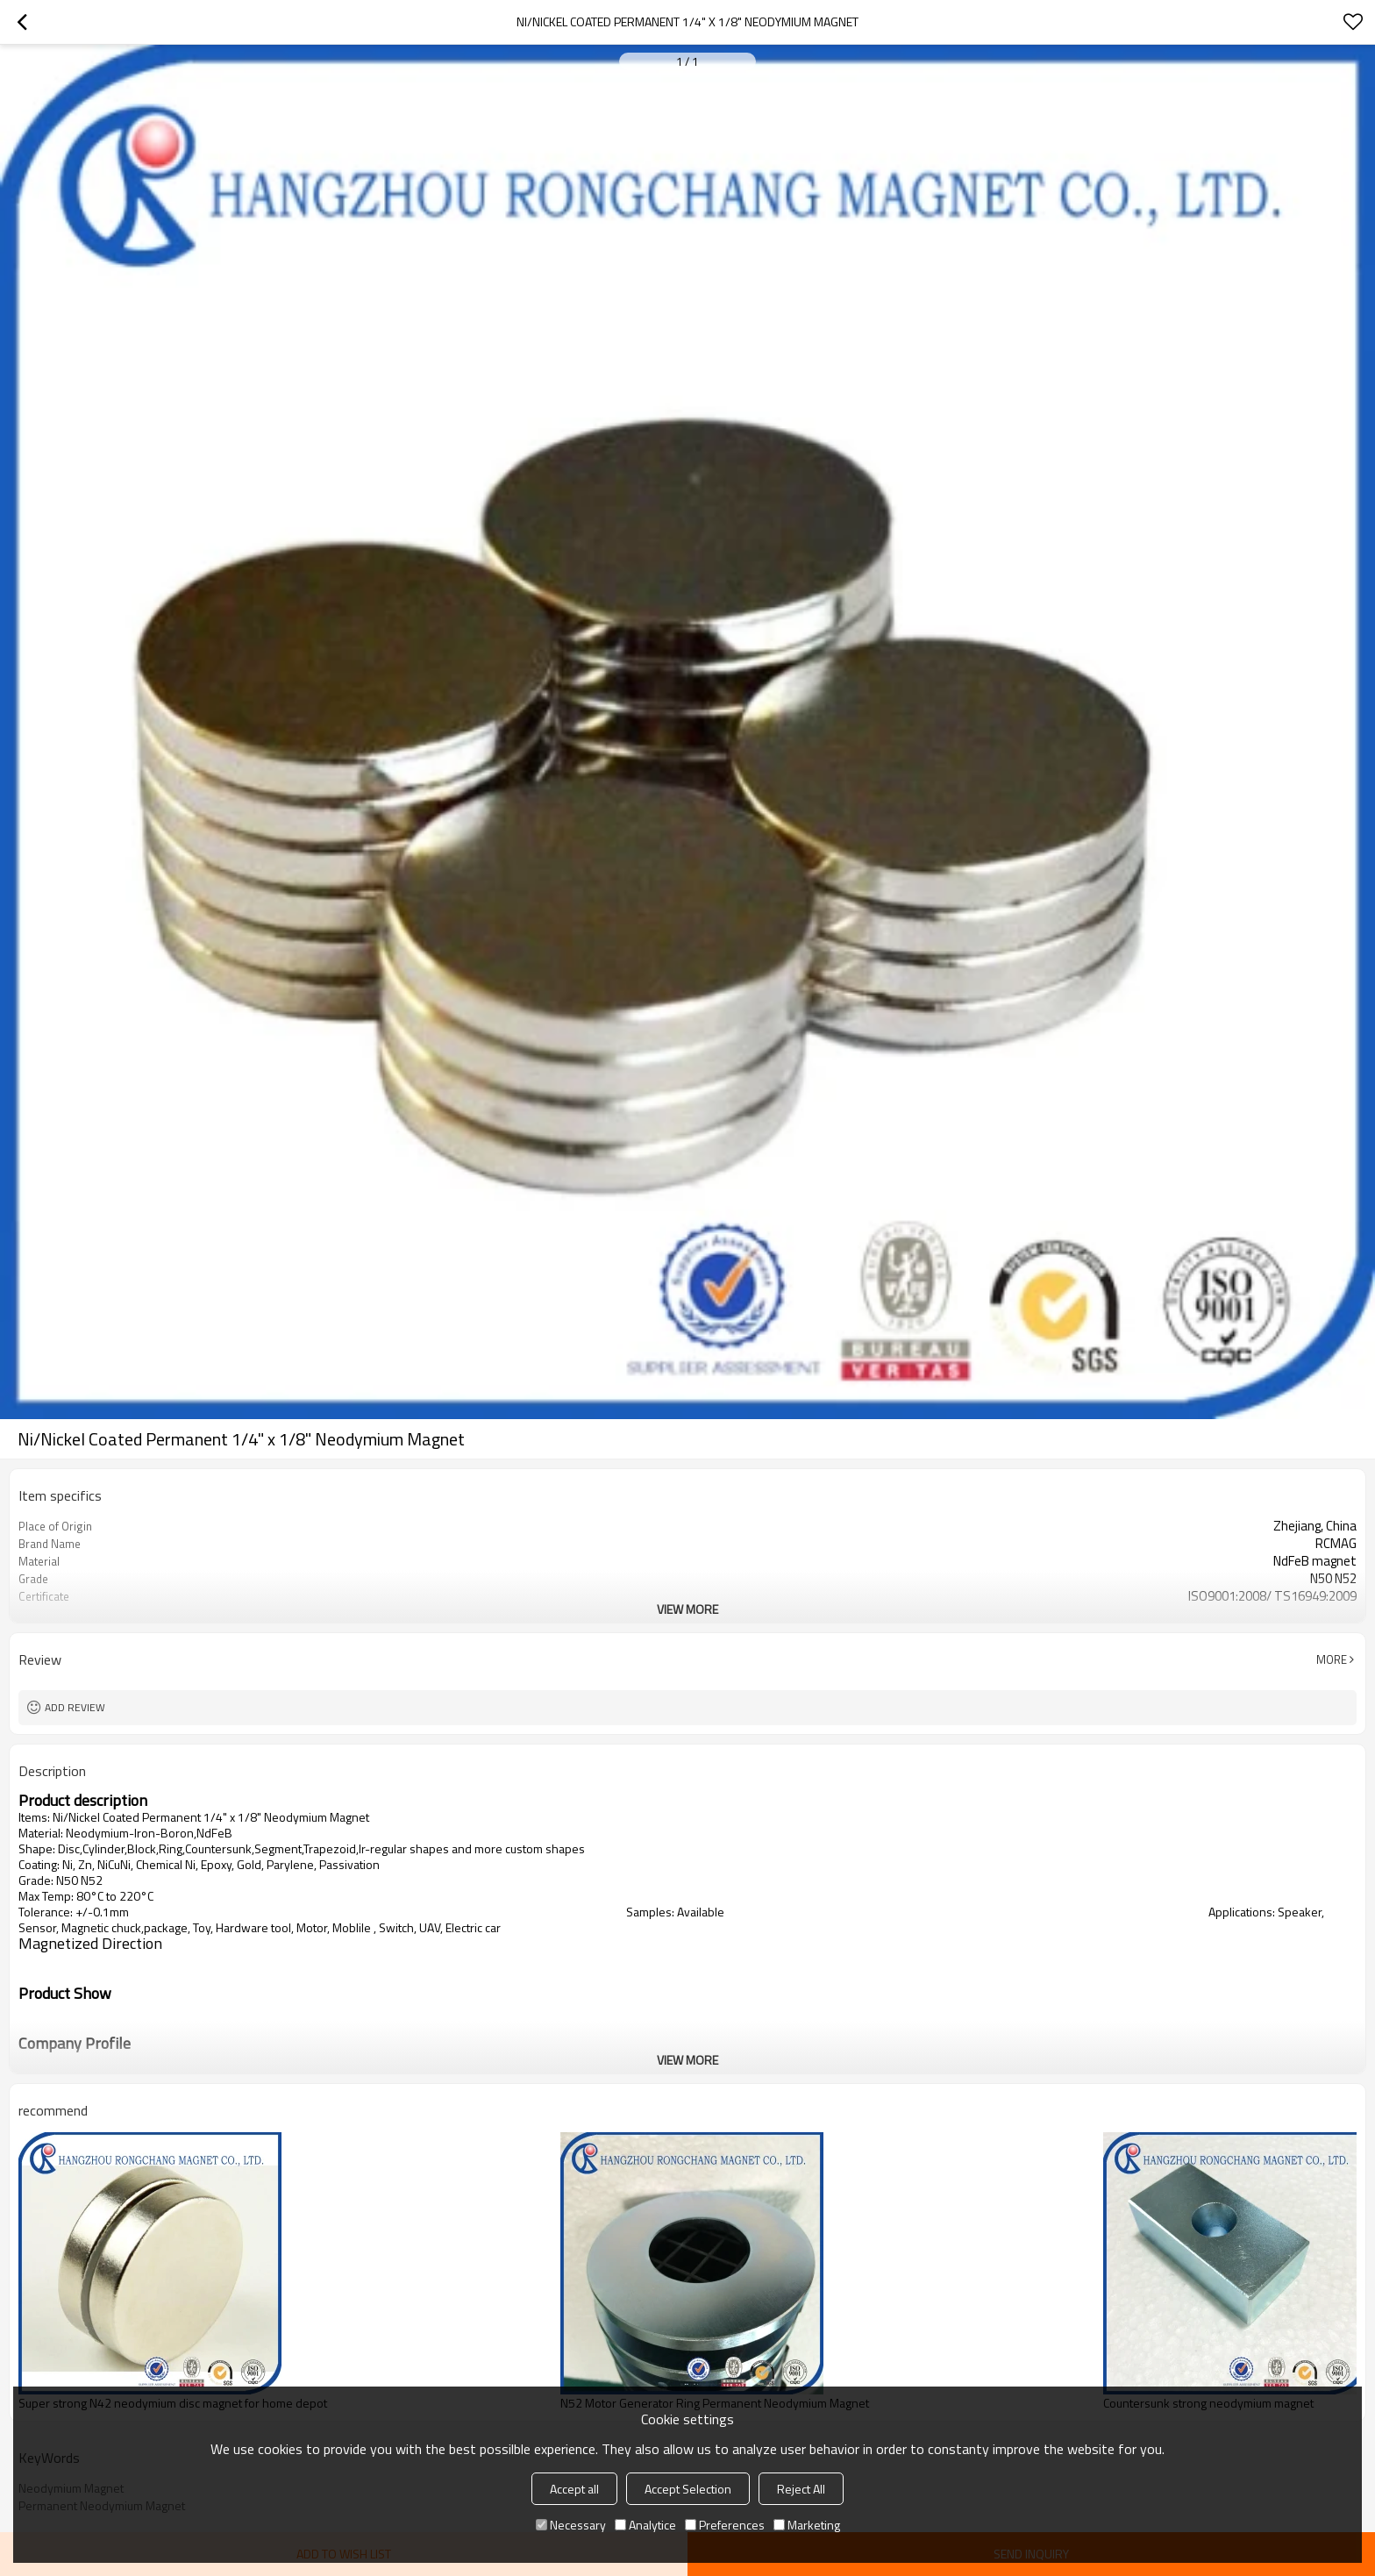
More (1331, 1659)
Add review (75, 1707)
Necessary (571, 2524)
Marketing (806, 2524)
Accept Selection (688, 2489)
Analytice (645, 2524)
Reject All (801, 2489)
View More (687, 1609)
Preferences (725, 2524)
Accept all (574, 2489)
